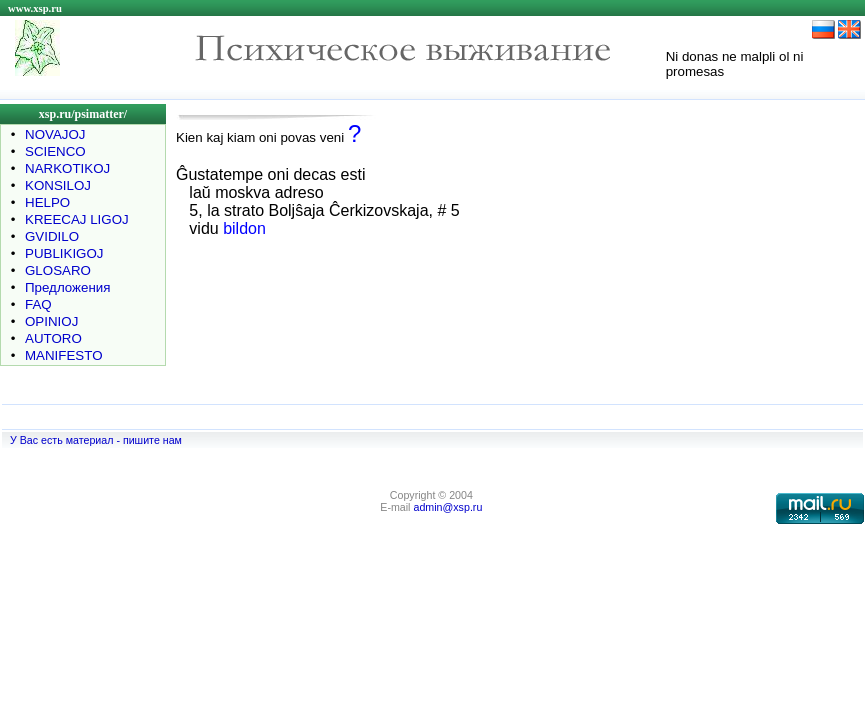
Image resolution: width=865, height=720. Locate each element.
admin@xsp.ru (447, 507)
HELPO (47, 202)
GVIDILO (52, 236)
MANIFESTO (64, 355)
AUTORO (53, 338)
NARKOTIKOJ (67, 168)
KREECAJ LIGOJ (77, 219)
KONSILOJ (58, 185)
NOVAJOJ (55, 134)
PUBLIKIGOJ (64, 253)
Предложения (67, 287)
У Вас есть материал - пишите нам (96, 440)
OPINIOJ (51, 321)
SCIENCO (55, 151)
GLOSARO (58, 270)
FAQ (38, 304)
